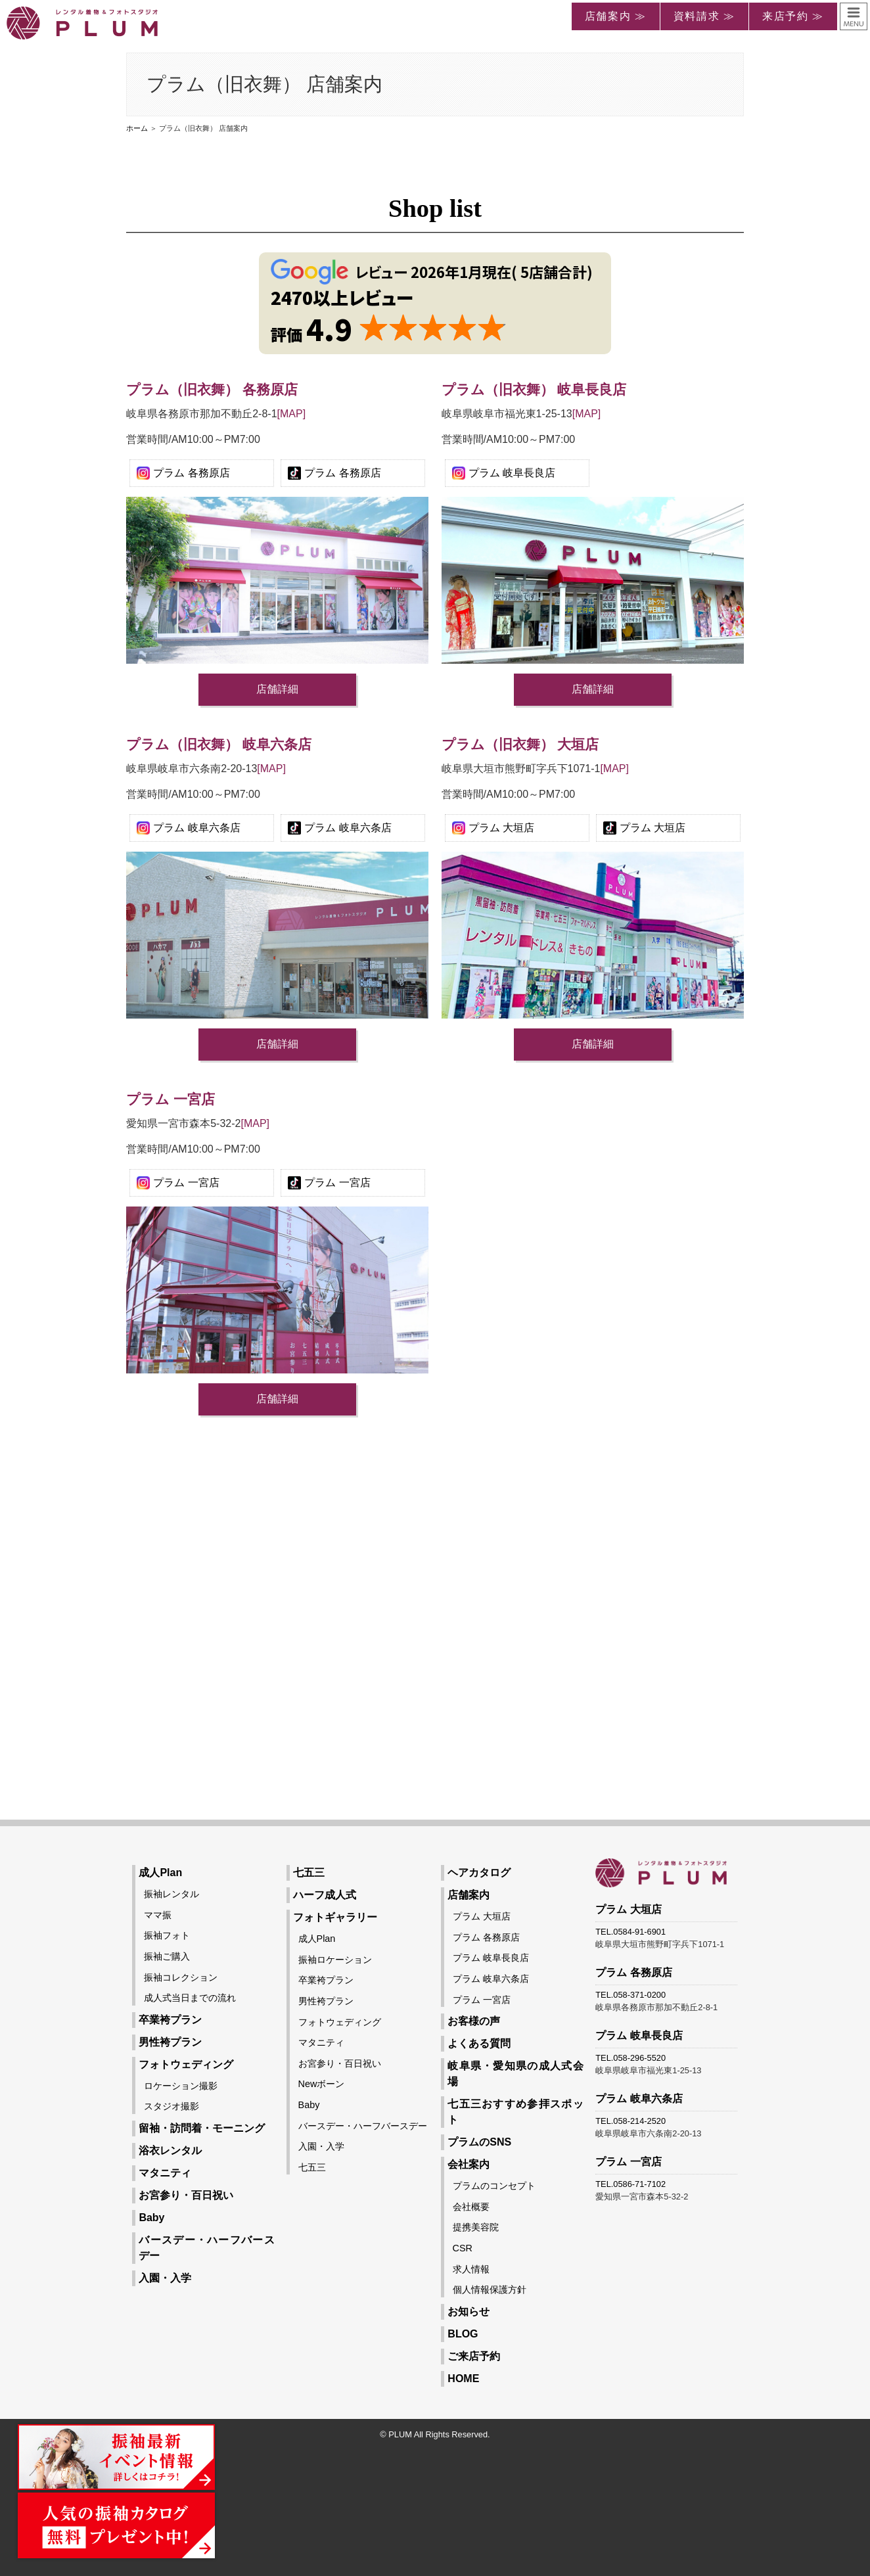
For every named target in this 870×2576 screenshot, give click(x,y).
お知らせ (468, 2311)
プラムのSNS (479, 2142)
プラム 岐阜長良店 (512, 472)
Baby (151, 2217)
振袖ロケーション (335, 1959)
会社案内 (468, 2164)
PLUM (400, 2434)
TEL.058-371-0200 (630, 1995)
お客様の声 (473, 2021)
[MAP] (291, 413)
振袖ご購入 (167, 1956)
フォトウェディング (186, 2064)
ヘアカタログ (479, 1872)
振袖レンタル (171, 1894)
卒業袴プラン (170, 2019)
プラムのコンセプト (494, 2185)
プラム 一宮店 (186, 1182)
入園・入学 (165, 2278)
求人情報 (471, 2269)
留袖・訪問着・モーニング (202, 2128)
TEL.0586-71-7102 (630, 2184)
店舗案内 (468, 1894)
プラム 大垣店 (501, 827)
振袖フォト (167, 1935)
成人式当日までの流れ (190, 1997)
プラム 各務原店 (191, 472)
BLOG (462, 2333)
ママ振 (158, 1915)
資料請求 (697, 16)
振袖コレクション (181, 1977)
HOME (463, 2378)
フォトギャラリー (335, 1917)
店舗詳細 (277, 689)
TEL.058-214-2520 (630, 2121)
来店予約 (785, 16)
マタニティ (165, 2172)
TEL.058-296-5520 (630, 2058)
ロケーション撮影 (181, 2086)
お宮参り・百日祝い (186, 2195)
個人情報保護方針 (489, 2289)
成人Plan (160, 1872)
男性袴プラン (170, 2042)
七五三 (309, 1872)
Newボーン (321, 2084)
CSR (462, 2248)
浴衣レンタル (170, 2150)
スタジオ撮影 (171, 2106)
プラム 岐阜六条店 (196, 827)
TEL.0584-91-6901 (630, 1932)
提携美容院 (476, 2227)
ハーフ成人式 (324, 1894)
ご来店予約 (473, 2356)
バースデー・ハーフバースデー (362, 2126)
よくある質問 (479, 2043)
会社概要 (471, 2206)
